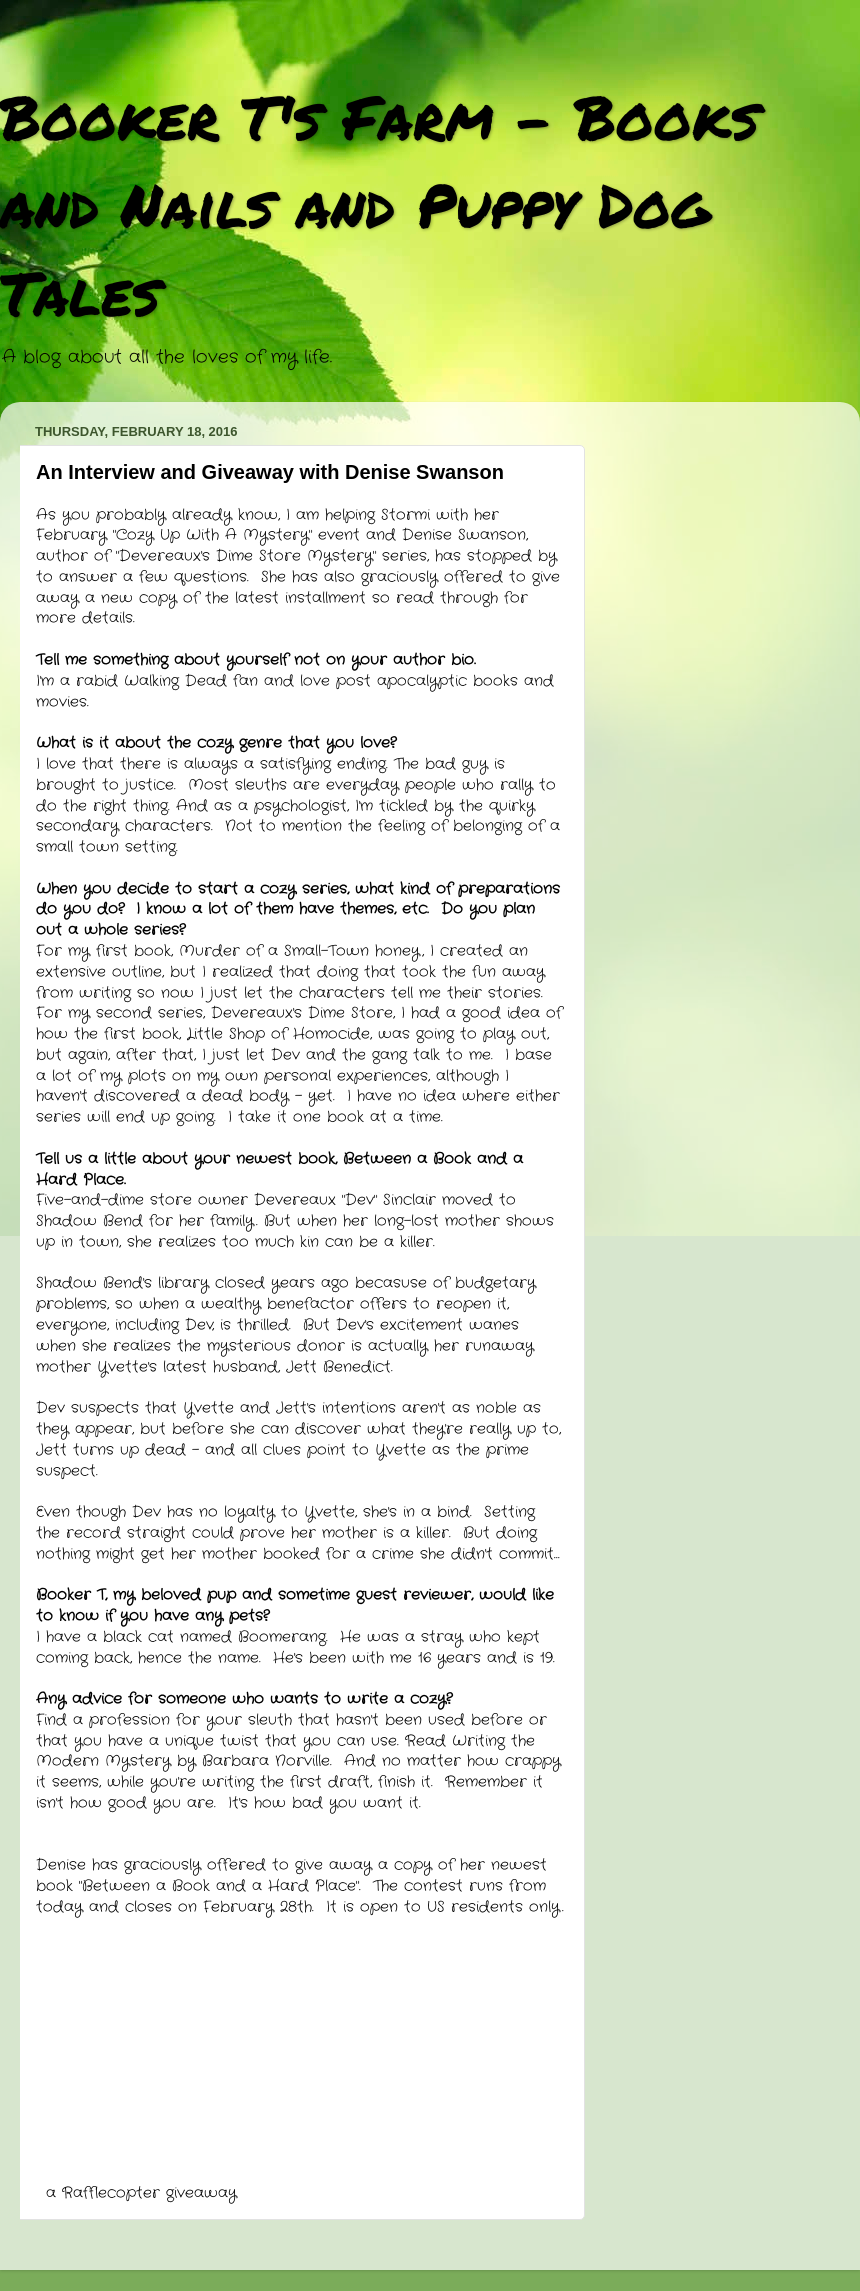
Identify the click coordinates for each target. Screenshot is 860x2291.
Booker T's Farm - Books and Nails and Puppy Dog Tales (379, 204)
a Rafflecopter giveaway (141, 2193)
